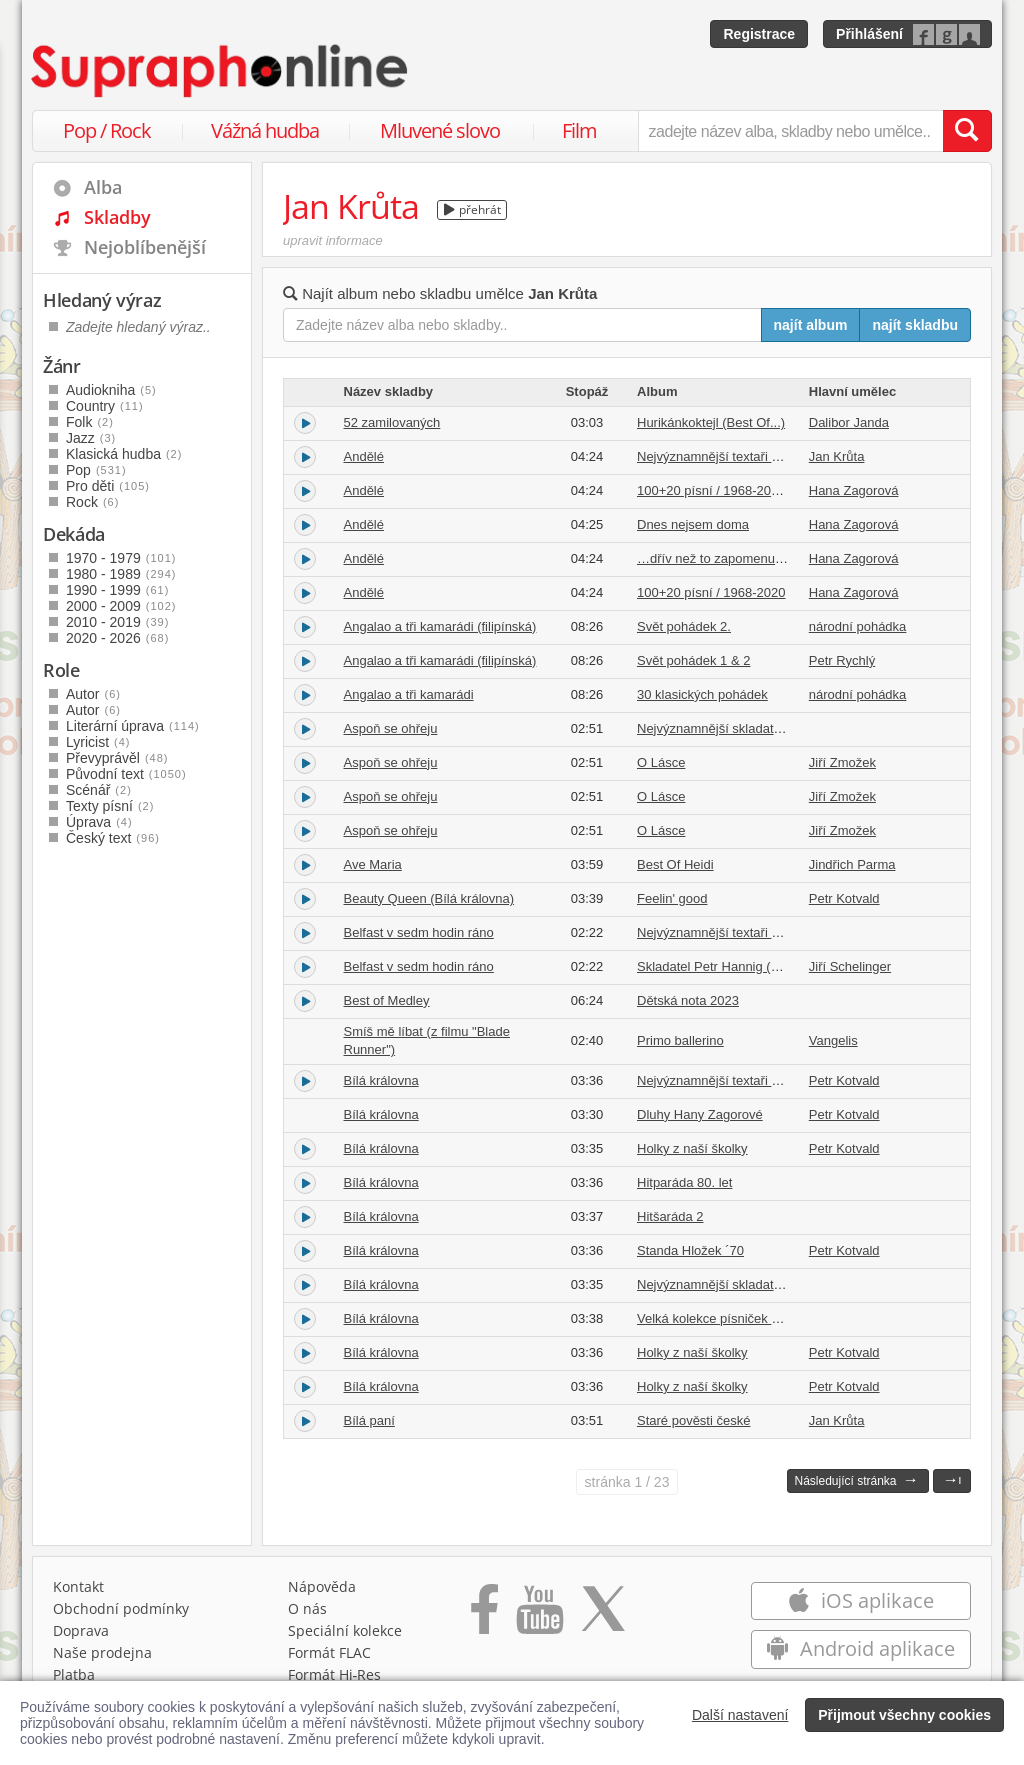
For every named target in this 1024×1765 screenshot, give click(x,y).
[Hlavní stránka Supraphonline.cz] (221, 71)
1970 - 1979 (121, 558)
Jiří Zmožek (842, 762)
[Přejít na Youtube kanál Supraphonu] (539, 1616)
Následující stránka (856, 1479)
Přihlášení (869, 34)
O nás (307, 1608)
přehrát (472, 209)
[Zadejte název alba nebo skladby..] (522, 325)
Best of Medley (387, 1000)
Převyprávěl (117, 758)
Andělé (364, 456)
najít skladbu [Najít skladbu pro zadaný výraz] (915, 325)
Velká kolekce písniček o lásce (725, 1318)
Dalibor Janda (849, 422)
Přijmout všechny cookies (904, 1715)
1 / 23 (627, 1482)
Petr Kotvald (844, 898)
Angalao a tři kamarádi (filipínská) (440, 626)
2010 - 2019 (117, 622)
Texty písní (110, 806)
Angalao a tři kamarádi (409, 694)
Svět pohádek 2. (684, 626)
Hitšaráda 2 (670, 1216)
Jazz (91, 438)
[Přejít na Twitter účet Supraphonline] (603, 1616)
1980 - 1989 (121, 574)
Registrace (759, 34)
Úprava (99, 822)
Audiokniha (111, 390)
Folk (90, 422)
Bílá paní (369, 1420)
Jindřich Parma (852, 864)
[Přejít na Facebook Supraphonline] (484, 1616)
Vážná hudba (265, 130)
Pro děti (108, 486)
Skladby (117, 217)
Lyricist (98, 742)
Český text (113, 838)
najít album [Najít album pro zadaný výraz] (811, 325)
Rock (92, 502)
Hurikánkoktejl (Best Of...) (711, 422)
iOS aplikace (860, 1600)
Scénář (99, 790)
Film (579, 130)
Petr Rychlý (842, 660)
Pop (96, 470)
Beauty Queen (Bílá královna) (429, 898)
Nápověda (322, 1586)
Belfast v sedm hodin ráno (419, 932)
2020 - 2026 (117, 638)
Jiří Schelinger (850, 966)
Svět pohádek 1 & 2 (693, 660)
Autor (93, 694)
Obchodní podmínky (121, 1608)
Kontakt (78, 1586)
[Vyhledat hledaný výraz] (967, 131)
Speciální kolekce (345, 1630)
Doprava (81, 1630)
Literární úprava (133, 726)
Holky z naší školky (692, 1148)
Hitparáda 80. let (684, 1182)
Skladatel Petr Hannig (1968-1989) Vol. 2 (755, 966)
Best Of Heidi (675, 864)
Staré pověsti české (693, 1420)
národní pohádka (858, 626)
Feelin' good (672, 898)
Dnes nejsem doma (693, 524)
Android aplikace (860, 1648)
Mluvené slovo (440, 130)
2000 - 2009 (121, 606)
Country (105, 406)
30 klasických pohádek (702, 694)
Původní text (126, 774)
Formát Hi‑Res (335, 1674)
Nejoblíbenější (145, 247)
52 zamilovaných (392, 422)
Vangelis (833, 1040)
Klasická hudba (124, 454)
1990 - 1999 (117, 590)
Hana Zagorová (854, 490)
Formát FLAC (329, 1652)
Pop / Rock (107, 130)
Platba (74, 1674)
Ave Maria (373, 864)
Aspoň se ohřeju (391, 728)
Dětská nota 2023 (688, 1000)
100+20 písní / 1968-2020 (711, 592)
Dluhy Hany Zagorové (700, 1114)
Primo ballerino (680, 1040)
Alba (103, 187)
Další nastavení (740, 1715)
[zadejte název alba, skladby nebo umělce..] (790, 131)
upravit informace (333, 240)
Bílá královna (381, 1080)
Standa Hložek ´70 (690, 1250)
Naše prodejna (102, 1652)
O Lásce (661, 762)
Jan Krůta (837, 456)
